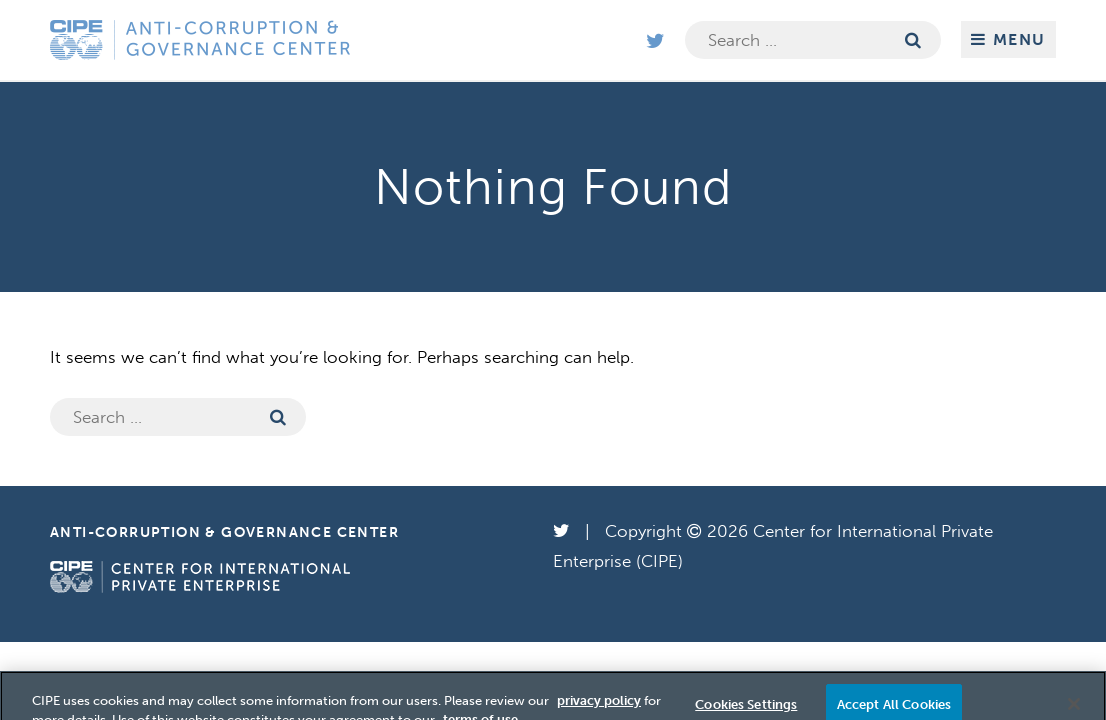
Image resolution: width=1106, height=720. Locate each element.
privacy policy (599, 706)
